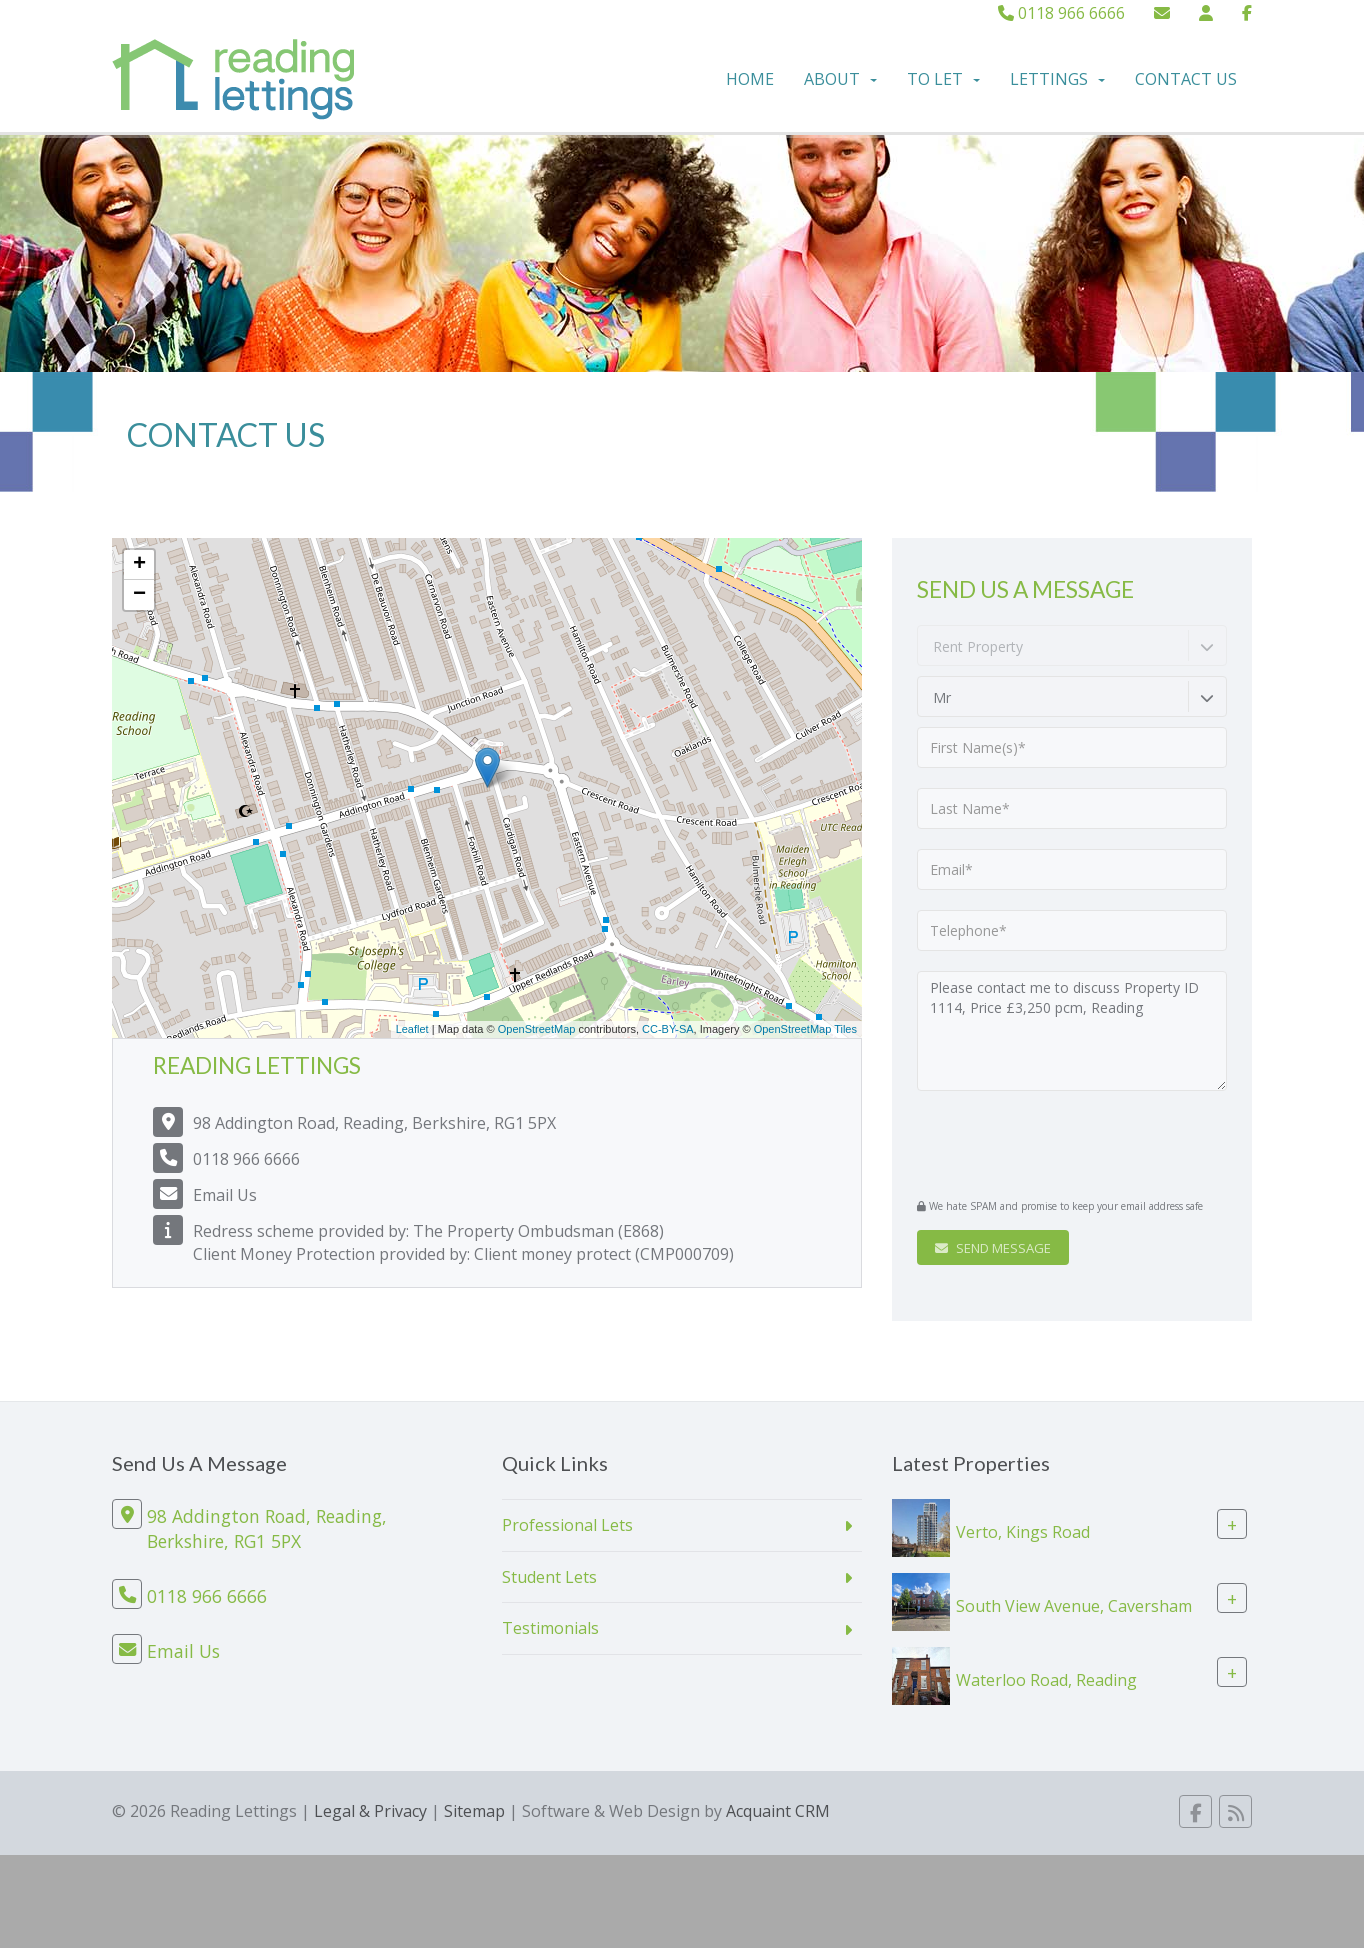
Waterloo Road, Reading (1046, 1679)
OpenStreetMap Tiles (805, 1029)
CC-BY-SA (668, 1029)
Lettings (1057, 79)
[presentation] (1038, 1142)
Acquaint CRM (778, 1811)
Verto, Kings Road (1023, 1531)
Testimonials (550, 1628)
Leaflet (412, 1029)
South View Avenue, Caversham (1074, 1605)
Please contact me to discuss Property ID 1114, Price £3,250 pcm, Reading (1072, 1031)
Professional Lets (567, 1525)
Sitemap (474, 1811)
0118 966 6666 (1061, 13)
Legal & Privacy (370, 1811)
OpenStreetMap (537, 1029)
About (840, 79)
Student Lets (549, 1577)
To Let (943, 79)
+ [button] (139, 565)
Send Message (993, 1248)
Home (750, 79)
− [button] (139, 595)
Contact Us (1186, 79)
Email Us (225, 1195)
